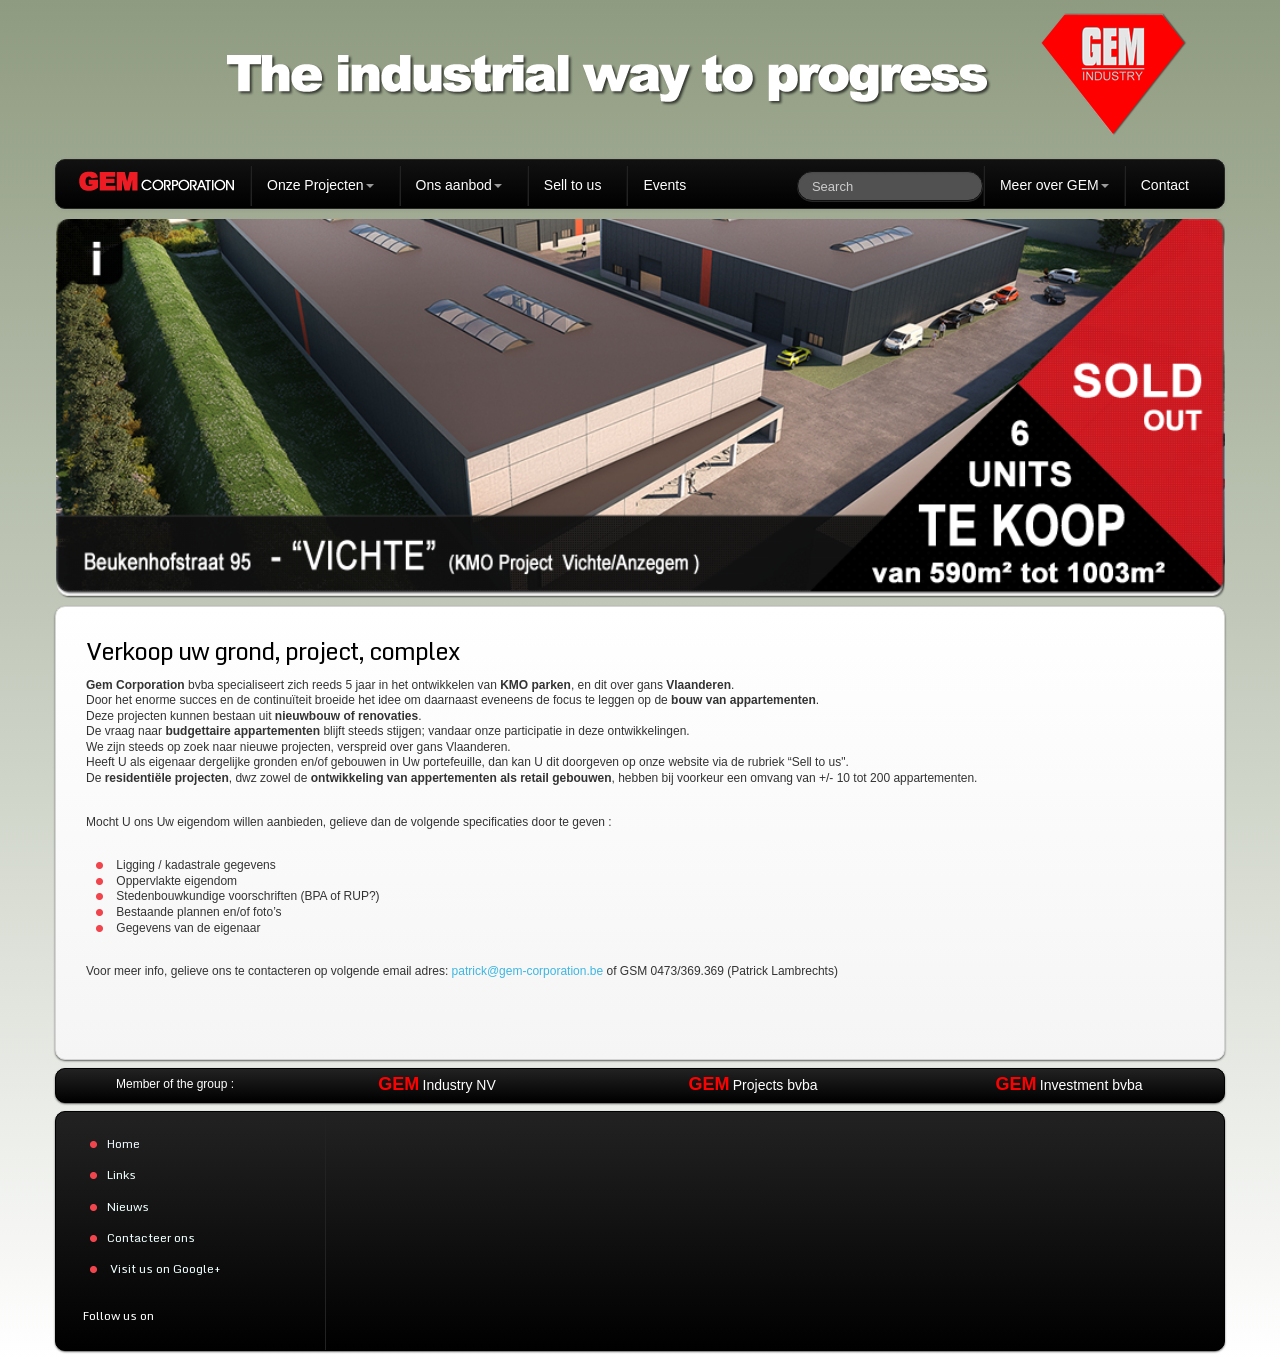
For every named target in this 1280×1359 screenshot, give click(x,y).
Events (664, 185)
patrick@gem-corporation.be (528, 971)
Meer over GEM (1054, 185)
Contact (1165, 185)
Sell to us (573, 185)
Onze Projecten (320, 185)
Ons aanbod (459, 185)
